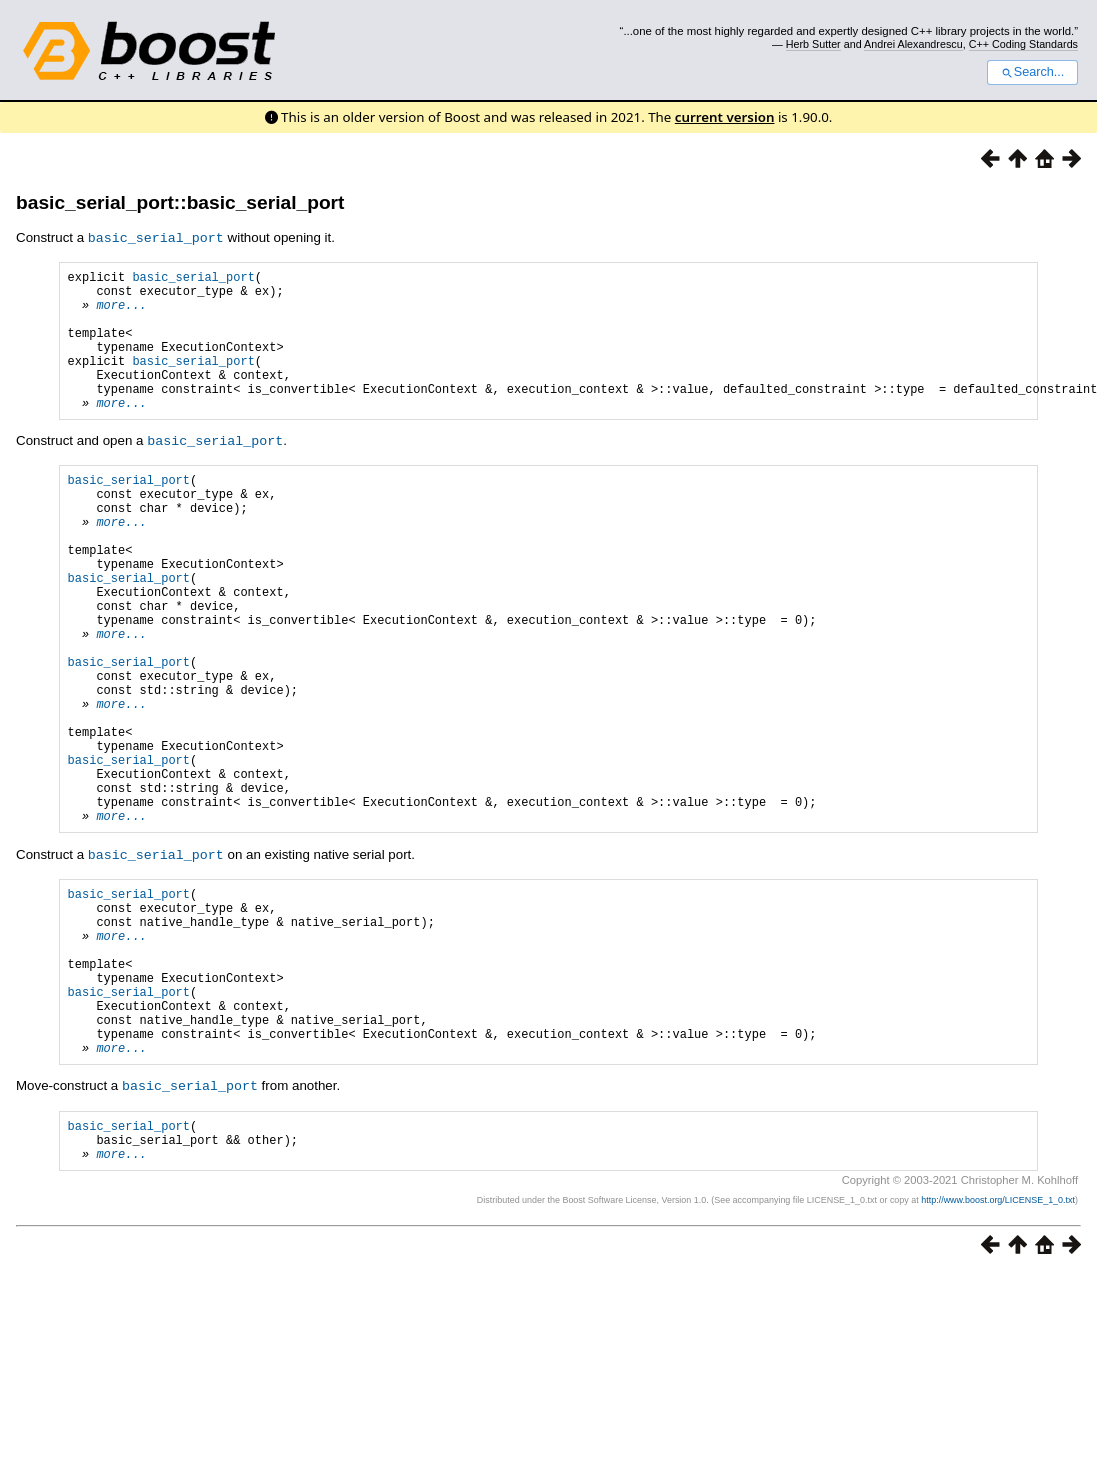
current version (725, 117)
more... (121, 312)
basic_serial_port (193, 278)
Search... (1032, 72)
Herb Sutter (813, 44)
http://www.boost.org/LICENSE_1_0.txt (998, 1346)
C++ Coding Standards (1023, 44)
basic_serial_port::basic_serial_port (180, 202)
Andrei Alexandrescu (913, 44)
